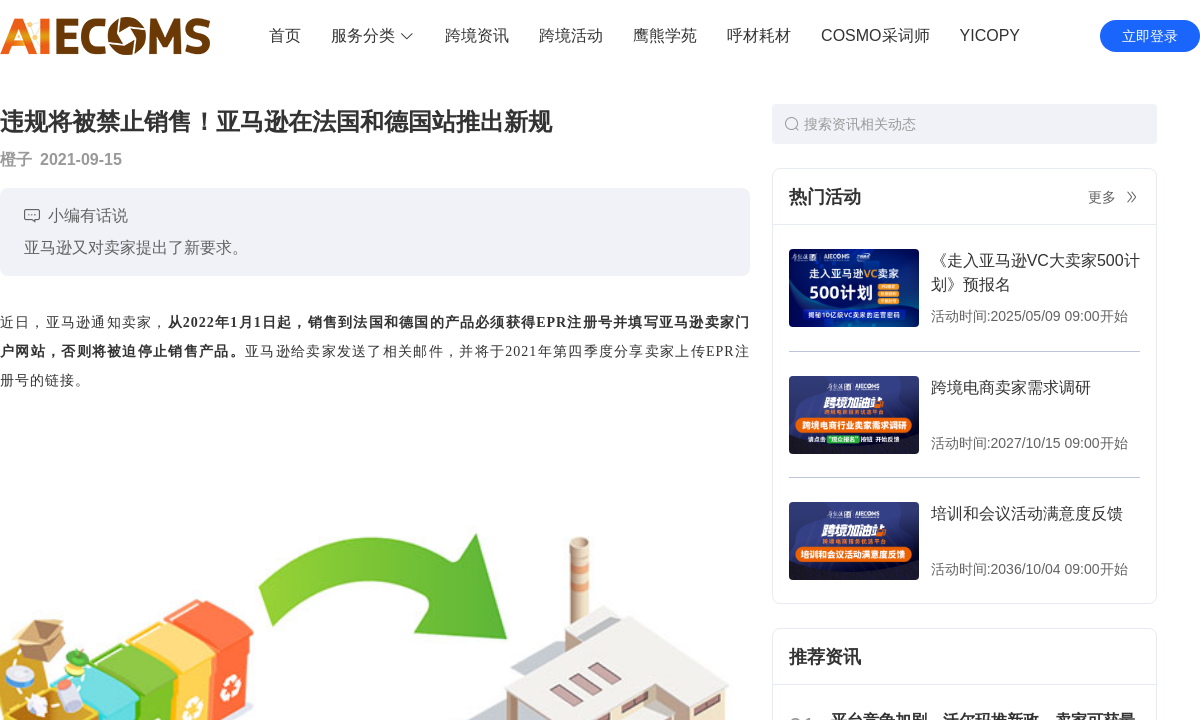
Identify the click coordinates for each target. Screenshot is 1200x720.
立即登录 (1150, 36)
